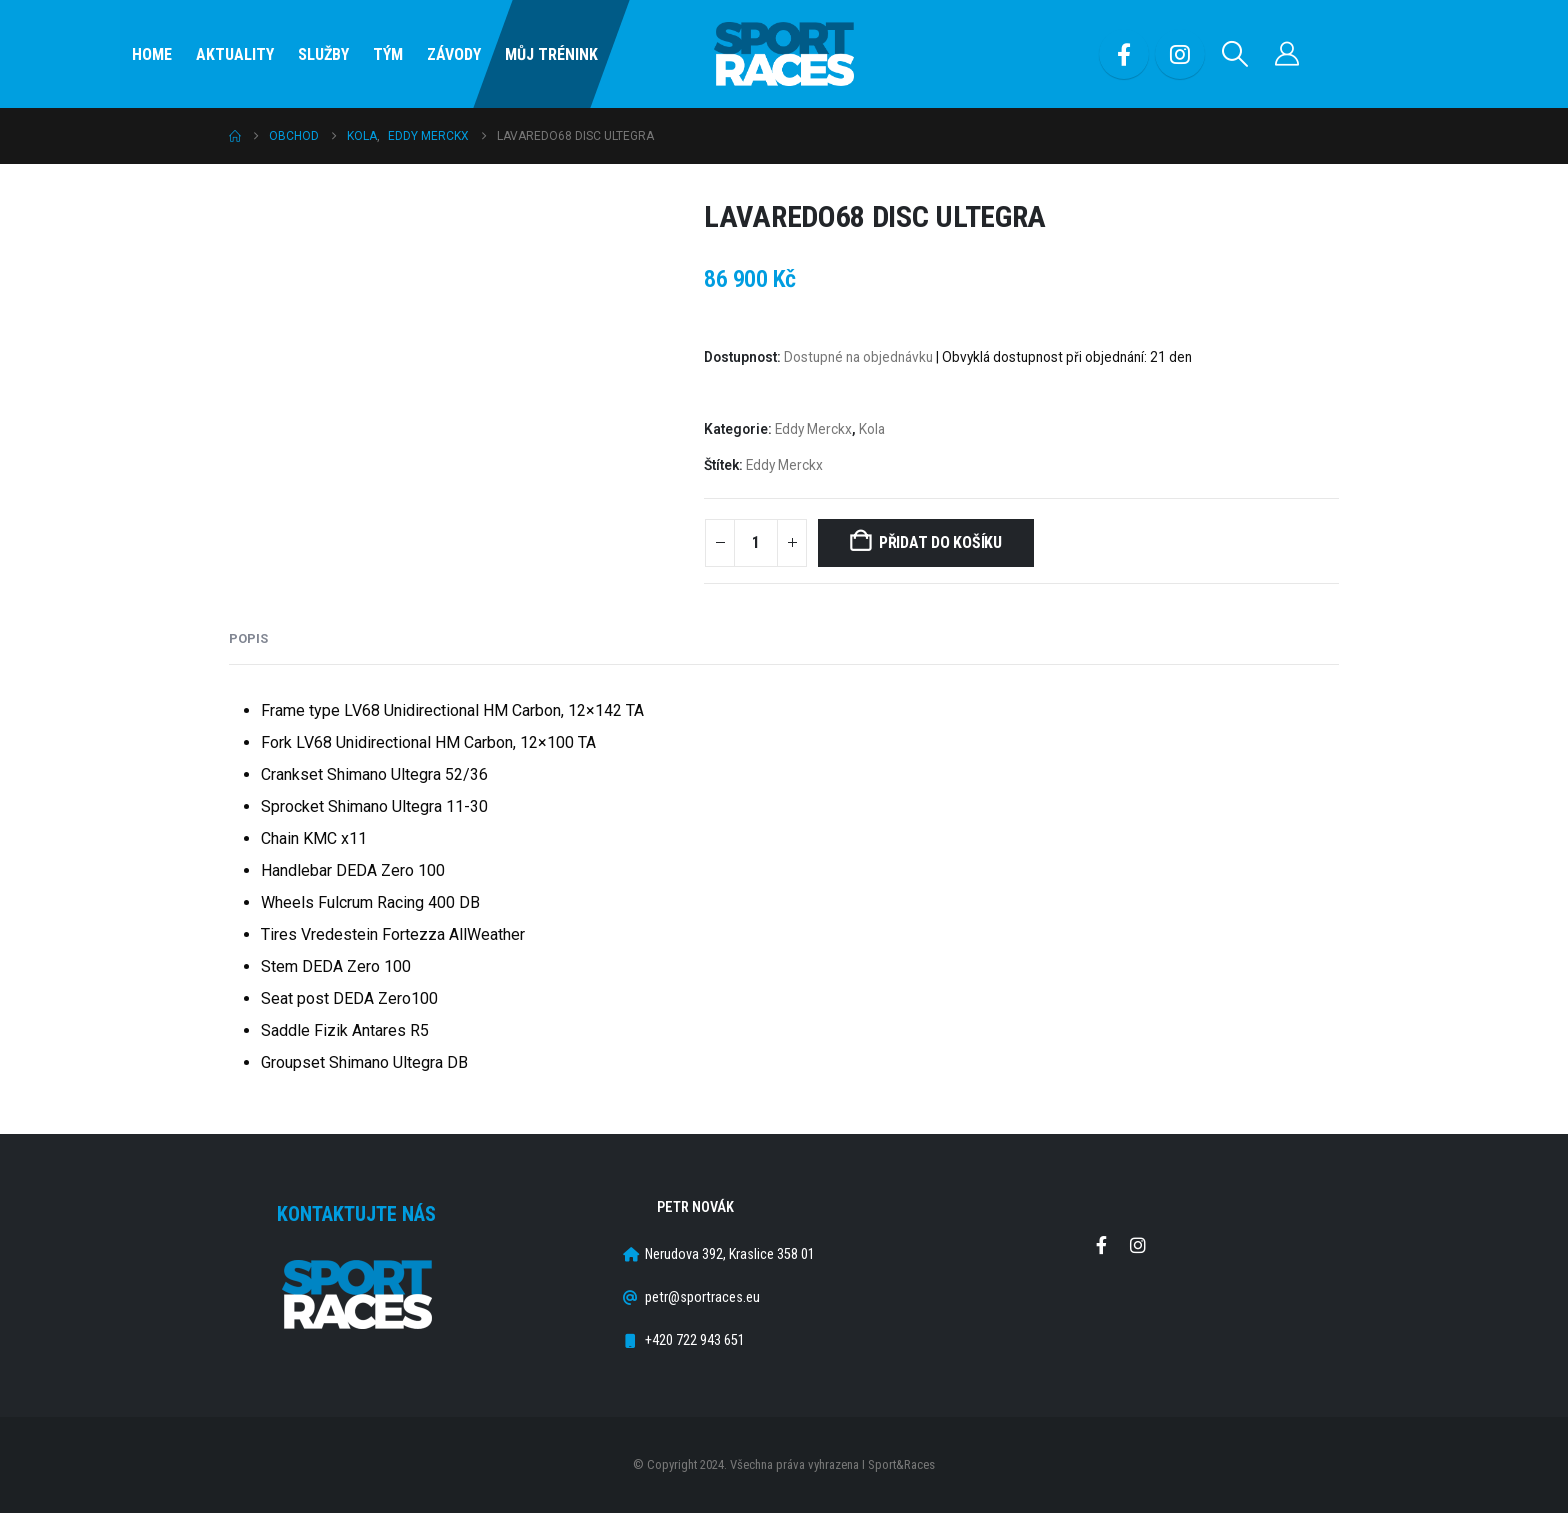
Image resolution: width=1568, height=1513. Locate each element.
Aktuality (235, 54)
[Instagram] (1180, 54)
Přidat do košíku (940, 542)
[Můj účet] (1287, 54)
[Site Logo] (784, 54)
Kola (872, 429)
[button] (1235, 54)
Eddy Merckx (813, 429)
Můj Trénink (551, 54)
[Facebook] (1124, 54)
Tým (388, 54)
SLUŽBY (323, 54)
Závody (454, 54)
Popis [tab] (248, 638)
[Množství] (756, 543)
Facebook (1101, 1245)
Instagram (1138, 1245)
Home (152, 54)
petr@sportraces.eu (702, 1297)
